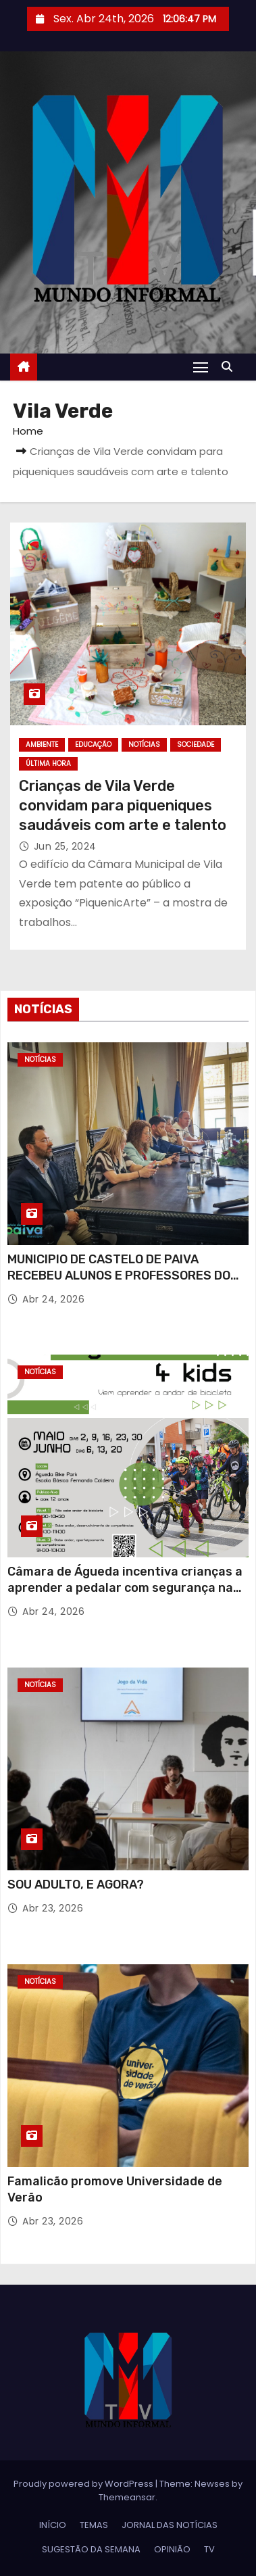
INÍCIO (52, 2525)
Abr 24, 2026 (53, 1299)
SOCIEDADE (195, 744)
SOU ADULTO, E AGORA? (75, 1884)
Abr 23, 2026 (52, 1908)
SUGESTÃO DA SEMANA (91, 2549)
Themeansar (127, 2497)
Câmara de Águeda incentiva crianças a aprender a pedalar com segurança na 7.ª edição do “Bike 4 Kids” (124, 1587)
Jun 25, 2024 (65, 846)
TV (209, 2549)
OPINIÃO (172, 2549)
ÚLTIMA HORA (48, 763)
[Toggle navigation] (200, 366)
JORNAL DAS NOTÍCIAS (169, 2525)
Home (28, 431)
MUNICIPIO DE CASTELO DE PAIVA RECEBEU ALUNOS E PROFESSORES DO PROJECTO (118, 1275)
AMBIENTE (42, 744)
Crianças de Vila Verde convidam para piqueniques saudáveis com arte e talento (122, 806)
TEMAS (94, 2525)
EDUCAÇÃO (93, 744)
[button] (230, 366)
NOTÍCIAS (144, 744)
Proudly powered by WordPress (84, 2483)
